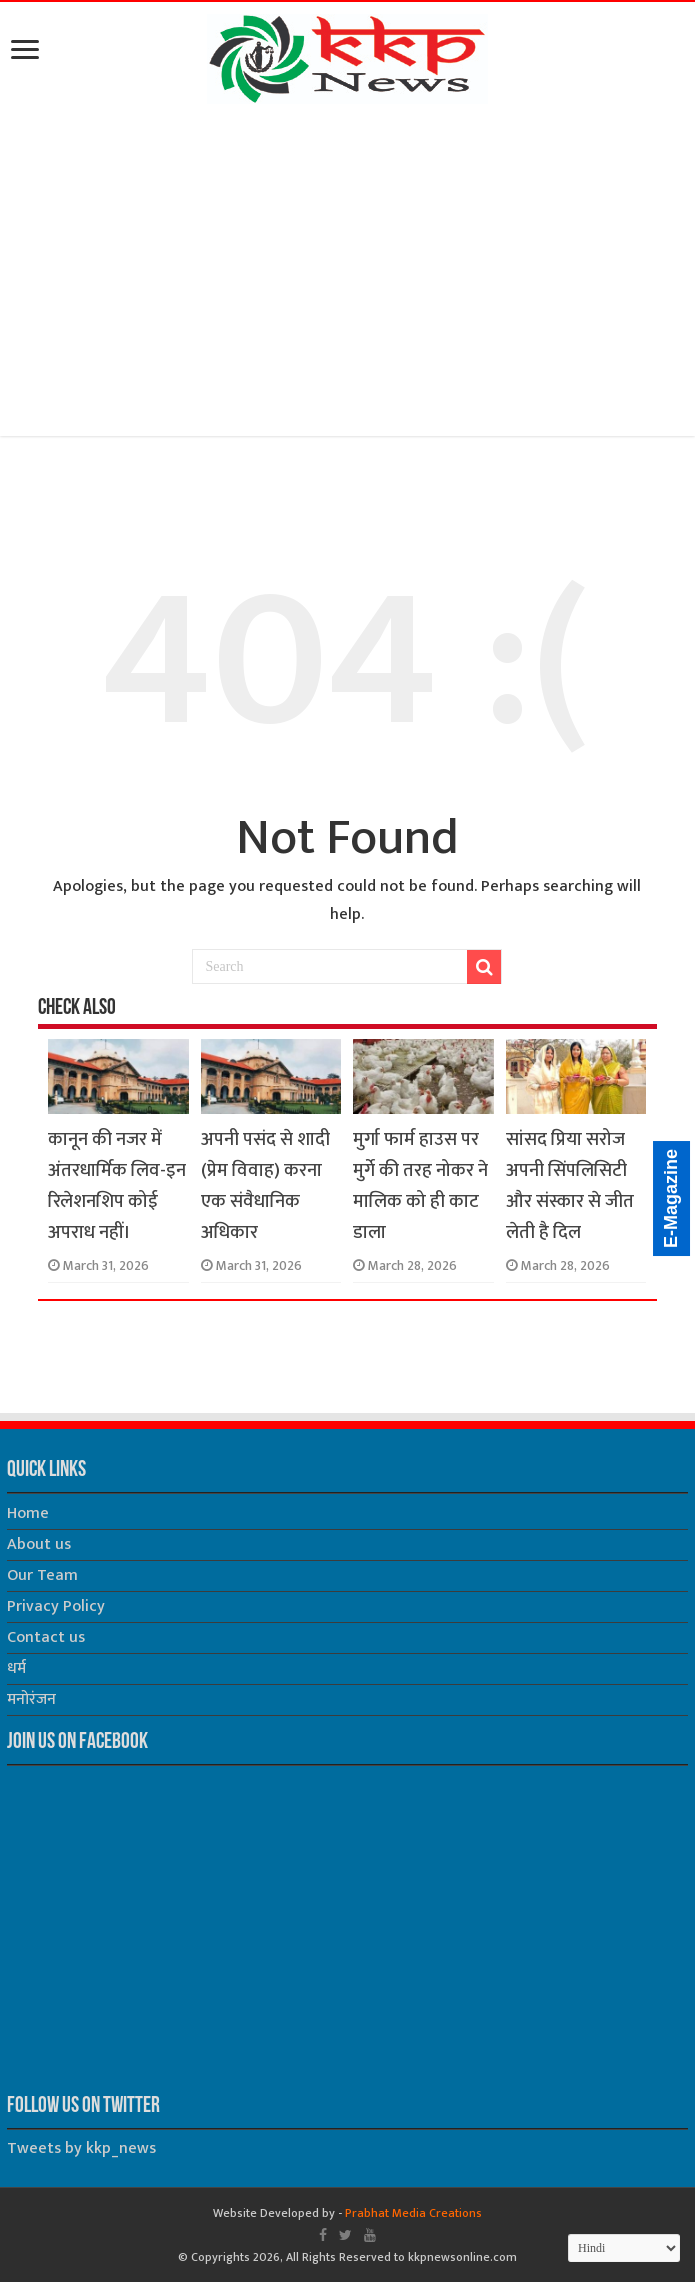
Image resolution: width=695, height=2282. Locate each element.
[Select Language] (624, 2248)
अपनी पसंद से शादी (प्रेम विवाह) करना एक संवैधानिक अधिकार (265, 1186)
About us (39, 1544)
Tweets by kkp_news (81, 2148)
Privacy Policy (56, 1606)
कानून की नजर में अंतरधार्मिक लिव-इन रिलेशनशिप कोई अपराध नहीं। (117, 1186)
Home (28, 1513)
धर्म (16, 1668)
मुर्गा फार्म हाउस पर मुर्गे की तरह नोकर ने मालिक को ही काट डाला (420, 1186)
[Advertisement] (347, 274)
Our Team (42, 1575)
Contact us (46, 1637)
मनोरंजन (31, 1699)
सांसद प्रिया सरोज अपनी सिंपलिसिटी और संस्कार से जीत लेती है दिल (570, 1186)
